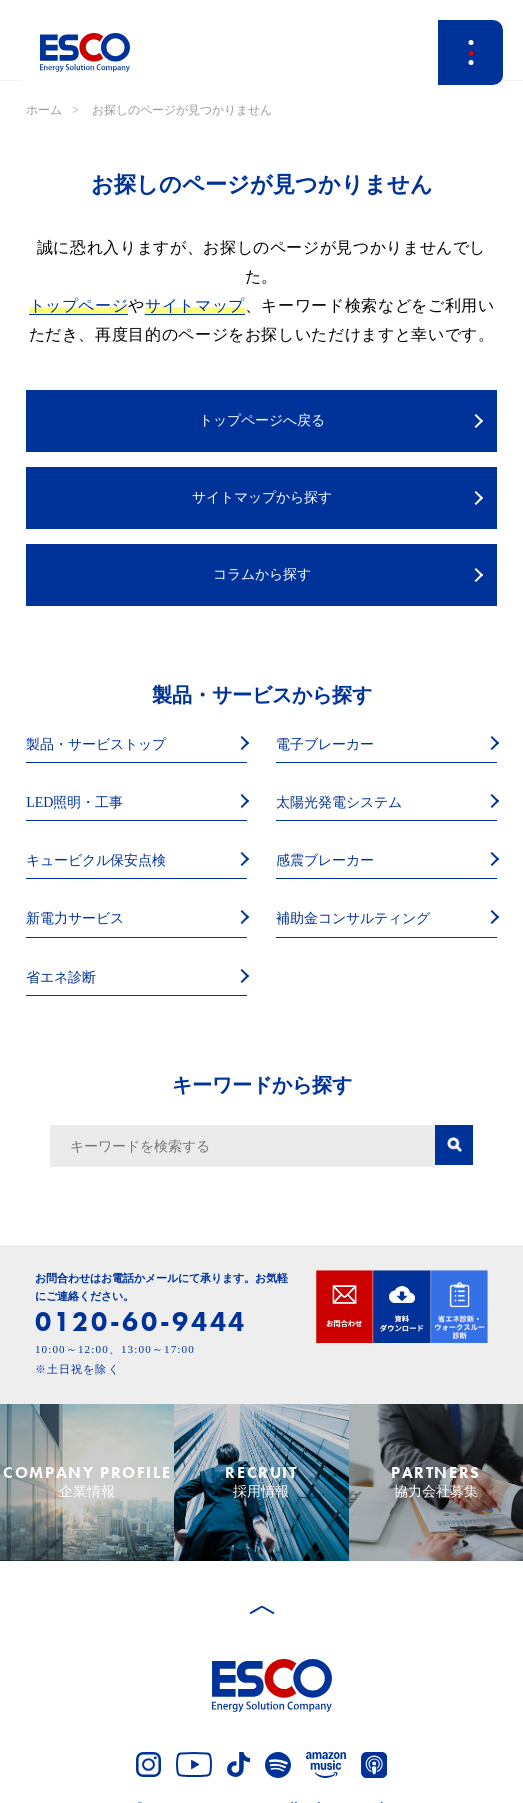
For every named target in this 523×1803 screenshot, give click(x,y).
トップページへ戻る (262, 420)
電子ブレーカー (325, 744)
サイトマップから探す (262, 497)
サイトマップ (195, 305)
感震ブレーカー (325, 860)
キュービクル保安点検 (96, 860)
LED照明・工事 (74, 802)
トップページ (79, 305)
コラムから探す (262, 574)
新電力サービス (75, 918)
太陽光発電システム (339, 802)
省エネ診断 (61, 977)
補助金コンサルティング (353, 918)
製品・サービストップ (96, 744)
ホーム (44, 110)
